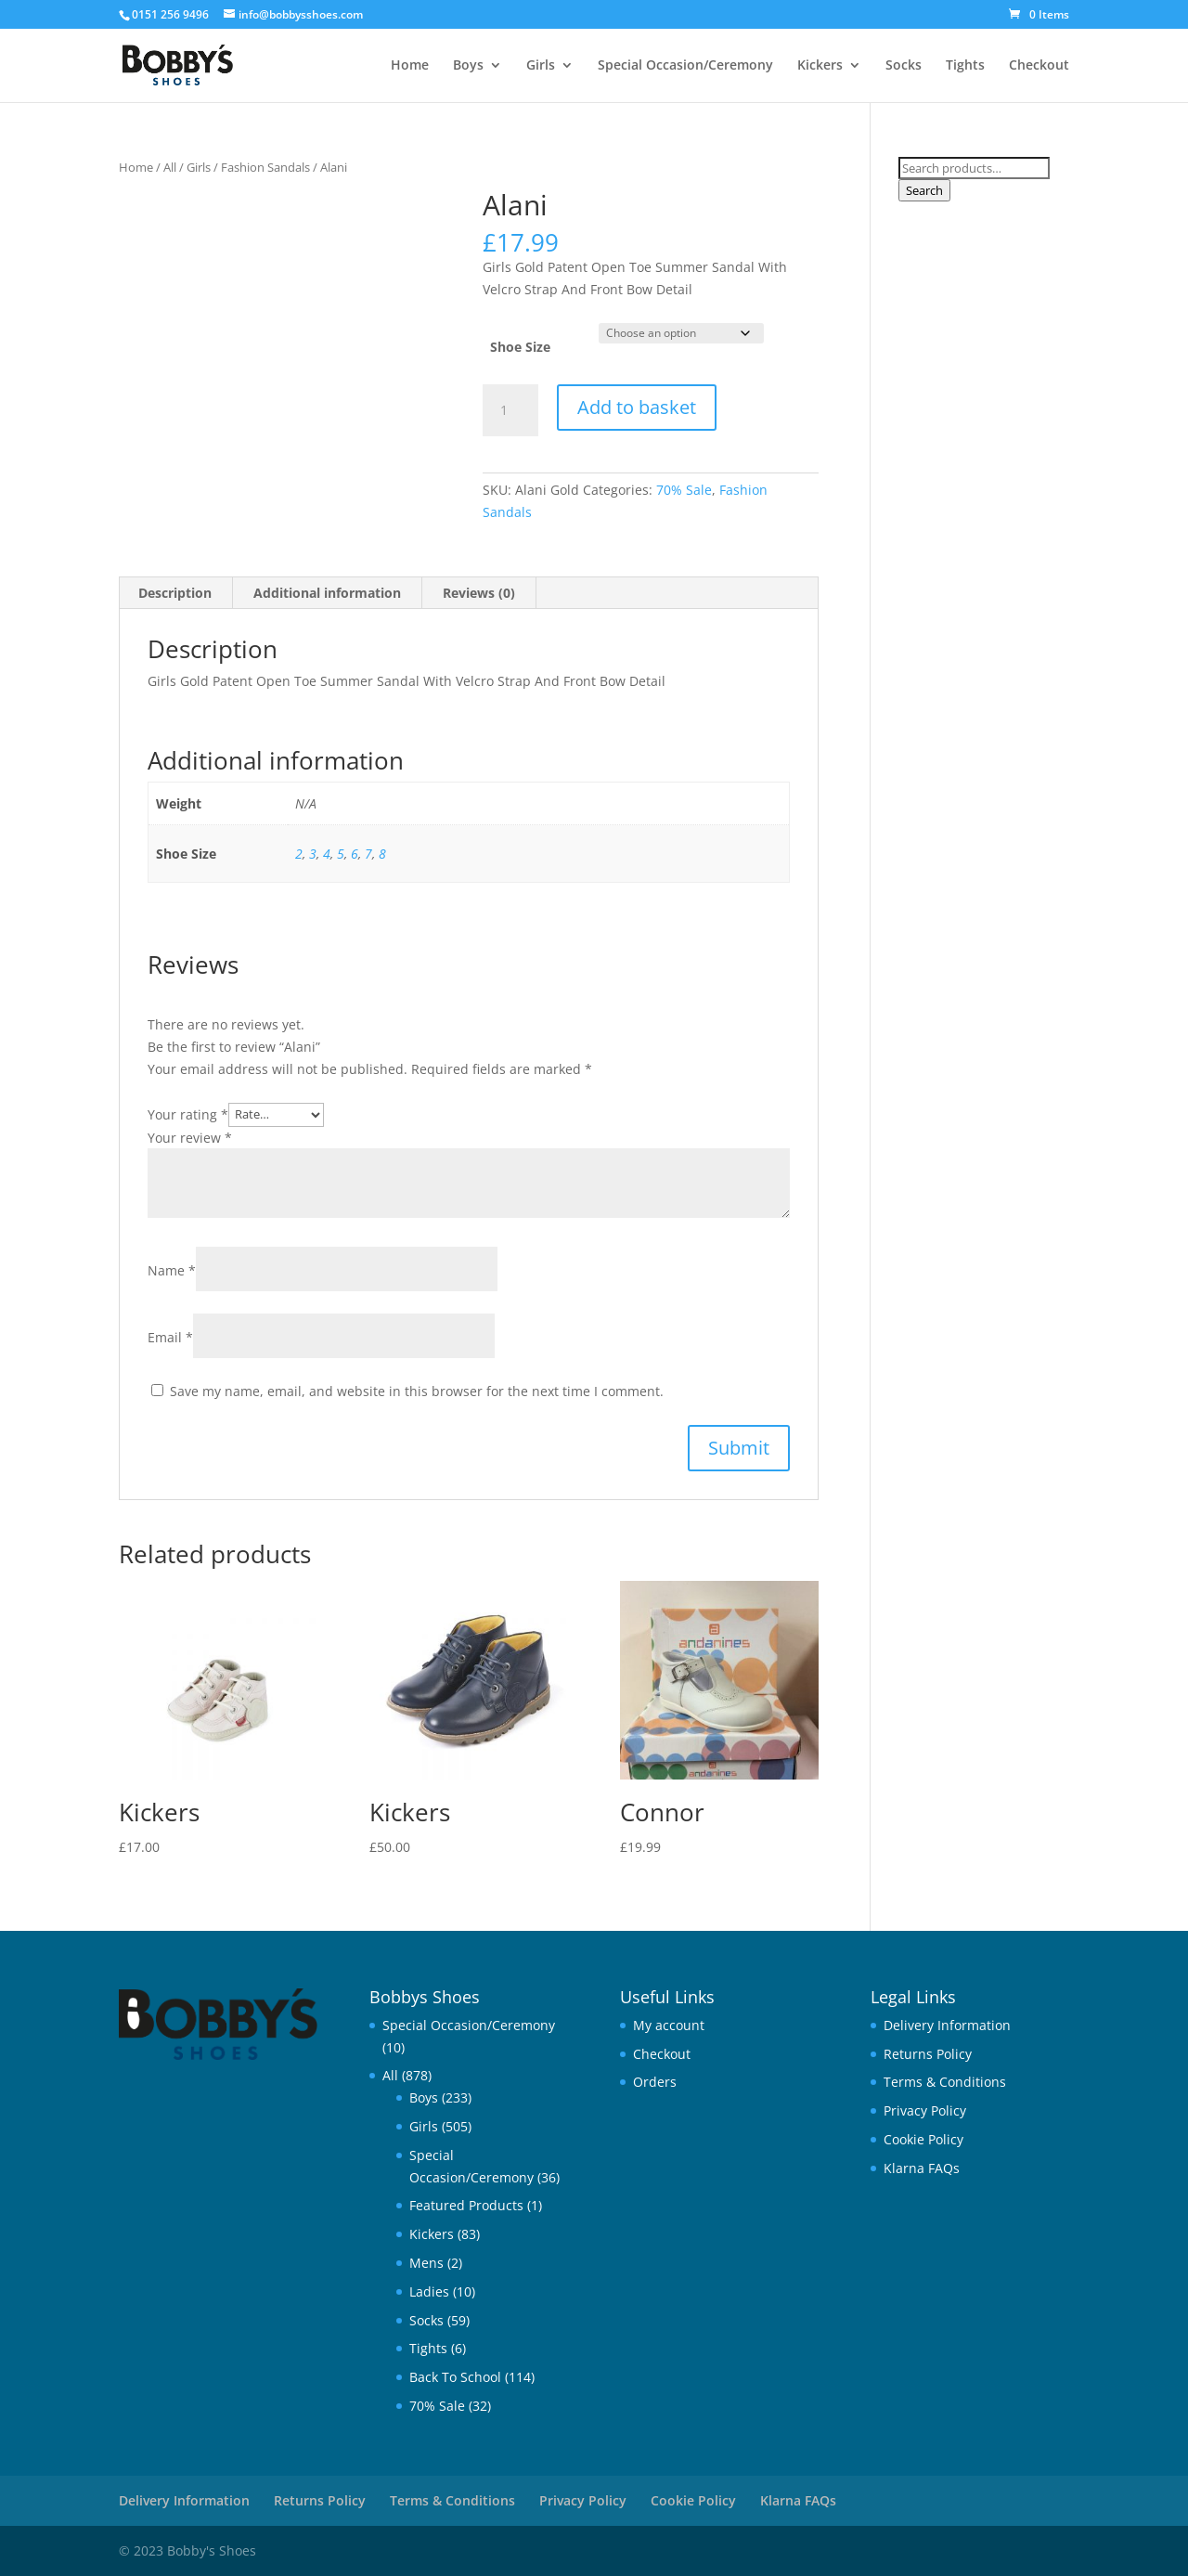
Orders (655, 2082)
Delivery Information (947, 2025)
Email (170, 1337)
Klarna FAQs (922, 2168)
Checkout (1039, 65)
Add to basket (636, 407)
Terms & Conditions (945, 2082)
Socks (903, 65)
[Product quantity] (510, 410)
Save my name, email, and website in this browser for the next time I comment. (417, 1391)
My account (668, 2025)
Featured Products (466, 2205)
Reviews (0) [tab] (479, 593)
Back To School (455, 2377)
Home (410, 65)
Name (172, 1270)
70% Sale (684, 489)
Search (924, 190)
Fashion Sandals (265, 167)
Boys (468, 65)
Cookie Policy (923, 2139)
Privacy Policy (925, 2110)
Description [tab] (175, 593)
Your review (190, 1137)
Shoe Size (520, 347)
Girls (540, 65)
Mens (426, 2263)
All (169, 167)
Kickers (820, 65)
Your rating (188, 1113)
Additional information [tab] (327, 593)
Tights (965, 65)
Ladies (429, 2291)
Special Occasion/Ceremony (685, 65)
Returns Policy (928, 2054)
